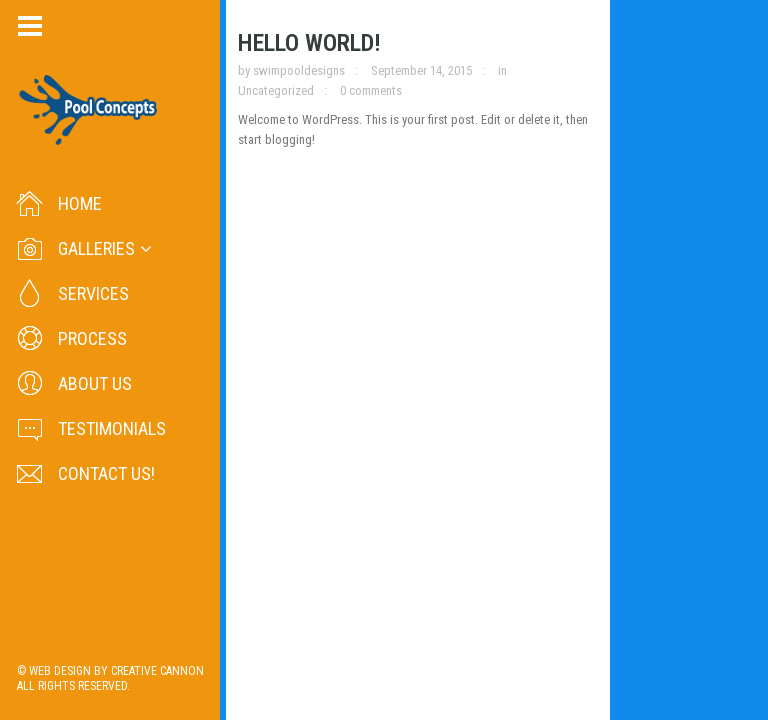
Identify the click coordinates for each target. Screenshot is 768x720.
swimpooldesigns (305, 77)
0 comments (649, 77)
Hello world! (315, 50)
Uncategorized (554, 77)
